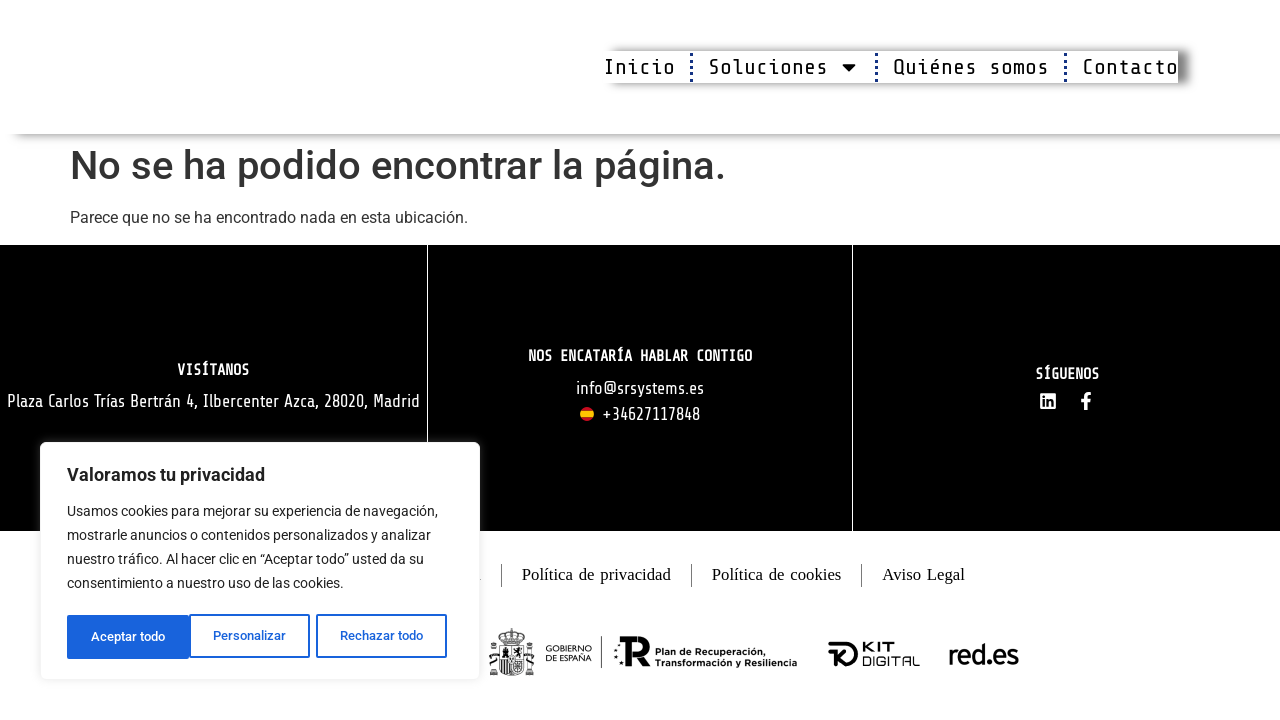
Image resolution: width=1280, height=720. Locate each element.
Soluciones (784, 67)
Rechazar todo (259, 637)
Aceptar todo (393, 637)
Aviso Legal (941, 579)
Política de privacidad (594, 579)
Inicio (639, 67)
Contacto (1130, 67)
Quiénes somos (971, 67)
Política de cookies (786, 579)
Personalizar (126, 637)
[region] (260, 563)
